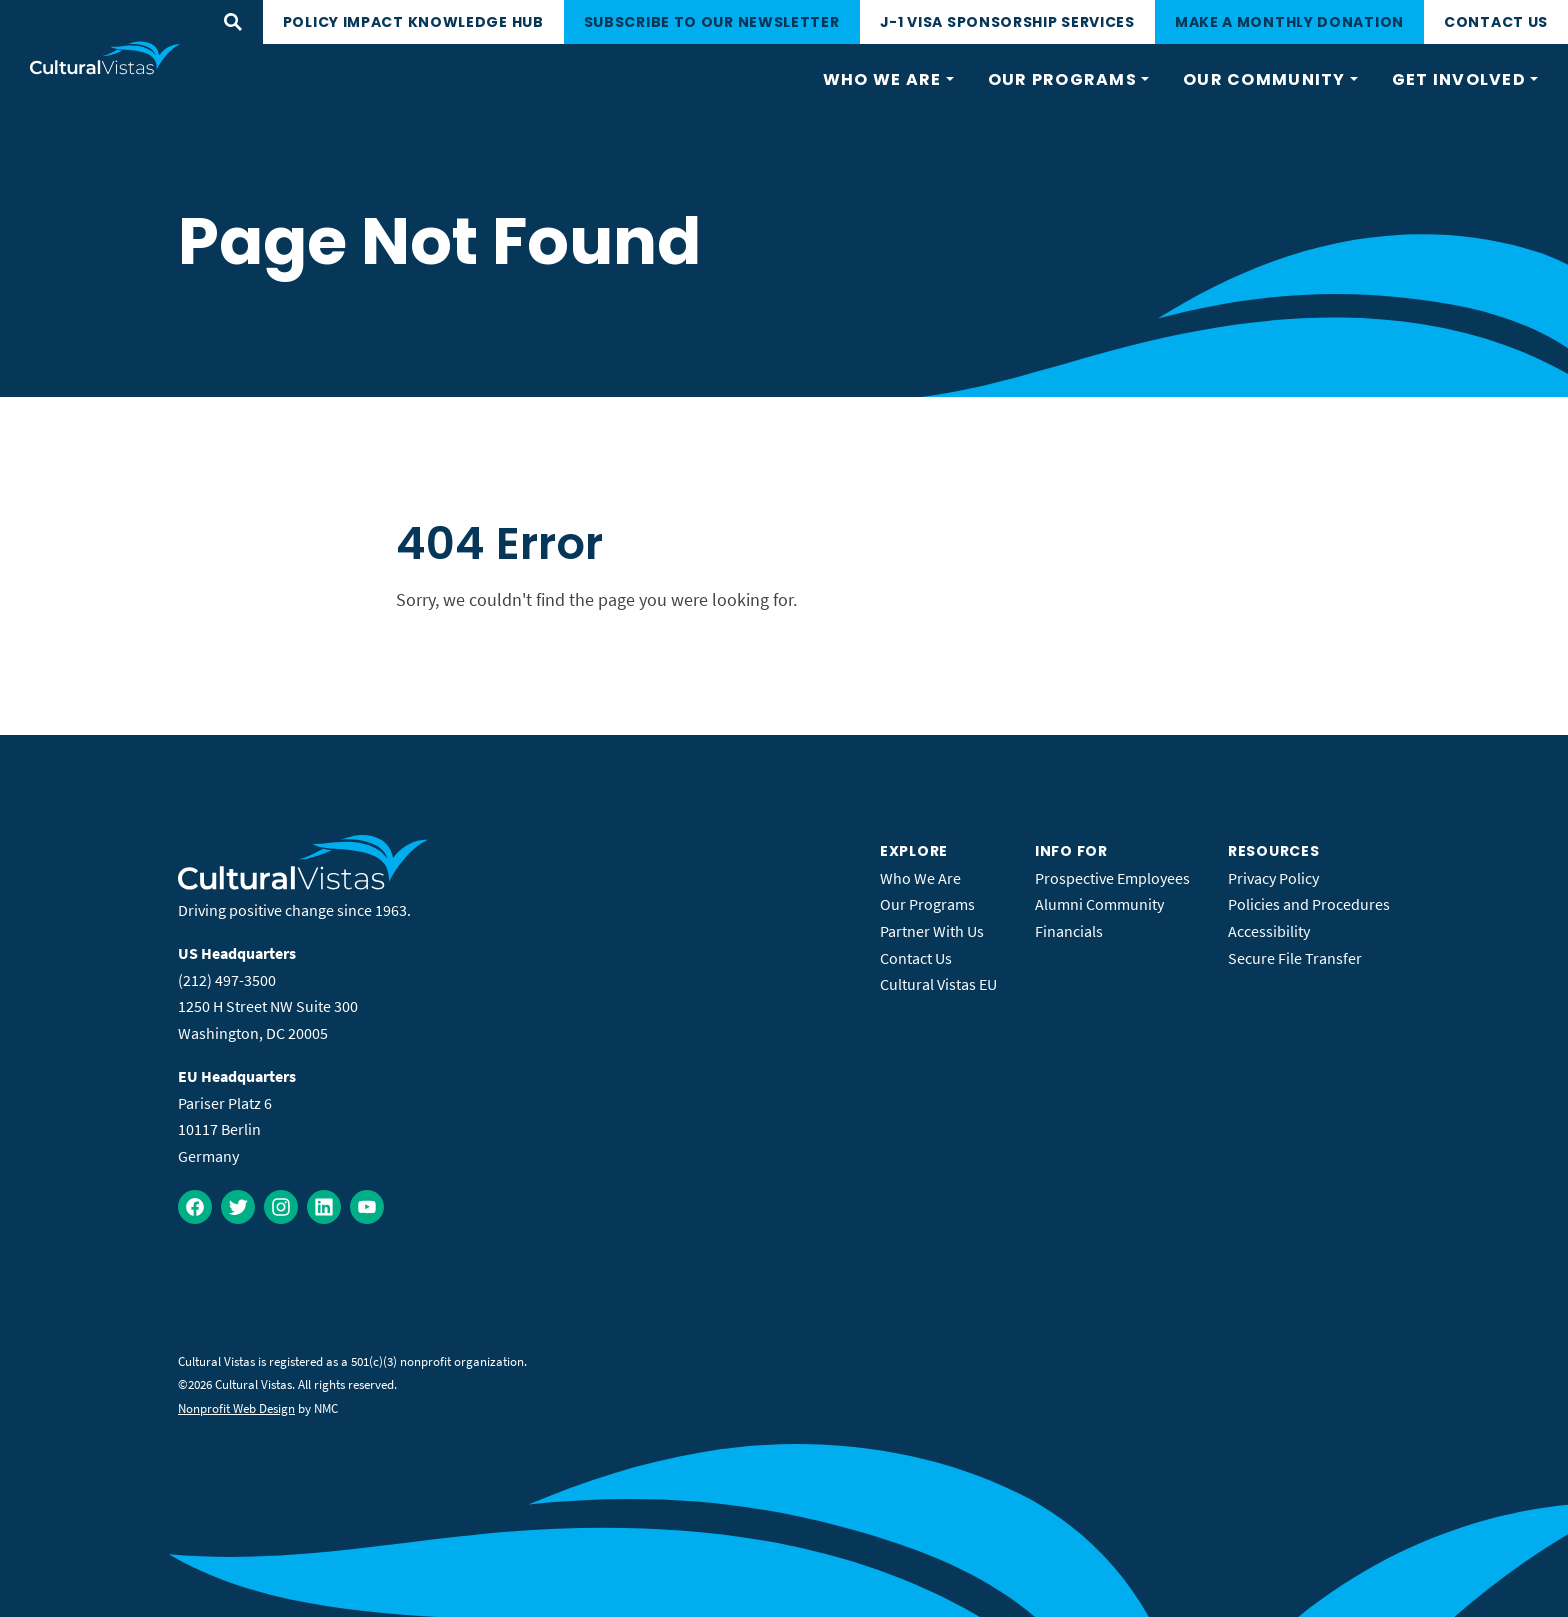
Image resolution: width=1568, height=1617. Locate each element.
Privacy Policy (1273, 878)
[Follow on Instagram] (281, 1207)
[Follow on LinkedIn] (324, 1207)
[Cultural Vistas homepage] (105, 58)
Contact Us (1496, 22)
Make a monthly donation (1289, 22)
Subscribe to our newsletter (712, 22)
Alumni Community (1099, 904)
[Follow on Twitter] (238, 1207)
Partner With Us (932, 931)
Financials (1069, 931)
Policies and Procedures (1309, 904)
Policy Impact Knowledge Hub (413, 22)
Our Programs (927, 904)
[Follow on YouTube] (367, 1207)
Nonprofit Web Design (236, 1408)
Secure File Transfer (1295, 958)
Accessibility (1269, 931)
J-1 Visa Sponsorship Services (1007, 22)
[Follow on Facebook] (195, 1207)
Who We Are (920, 878)
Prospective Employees (1112, 878)
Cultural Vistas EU (938, 984)
